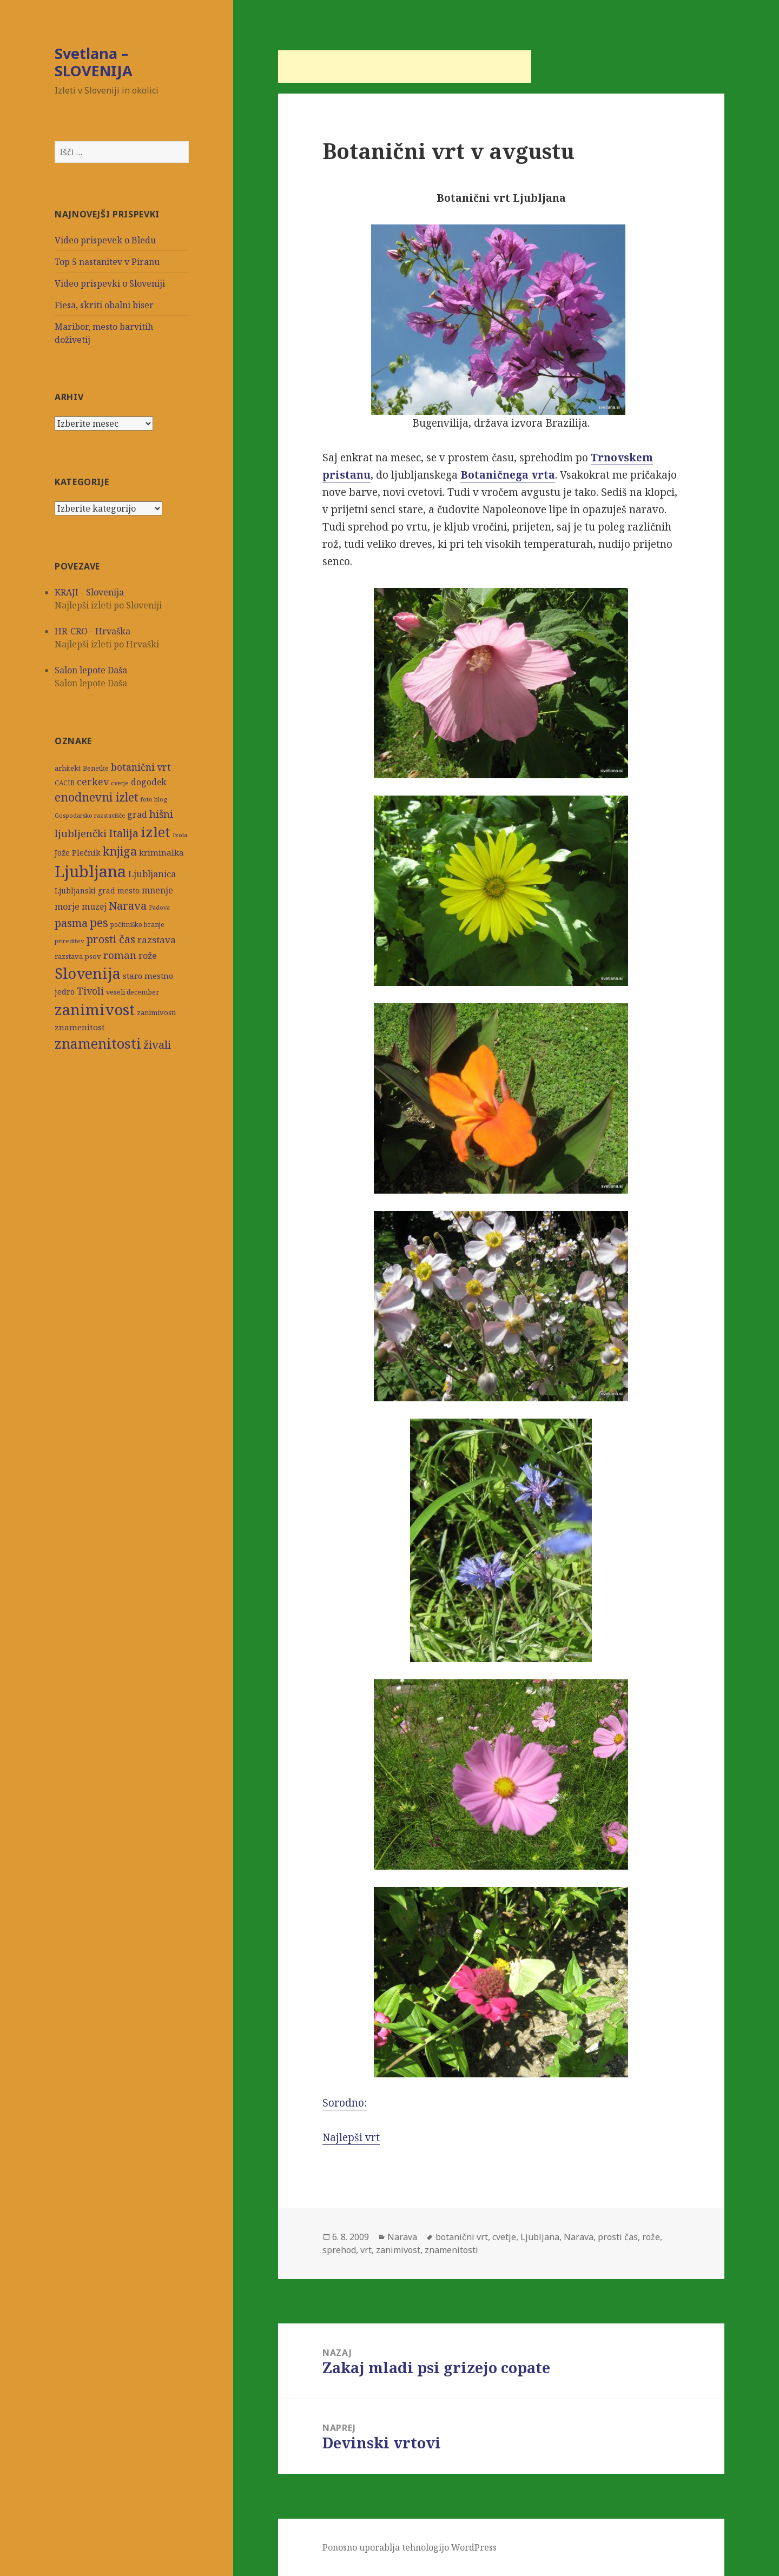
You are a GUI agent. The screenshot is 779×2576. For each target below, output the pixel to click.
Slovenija (88, 973)
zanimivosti (156, 1012)
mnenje (157, 890)
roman (119, 955)
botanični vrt (141, 767)
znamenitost (80, 1027)
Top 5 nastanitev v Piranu (107, 262)
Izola (180, 835)
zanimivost (95, 1009)
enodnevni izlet (96, 797)
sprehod (339, 2250)
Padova (159, 907)
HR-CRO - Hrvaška (92, 631)
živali (157, 1044)
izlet (155, 832)
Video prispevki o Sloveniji (110, 283)
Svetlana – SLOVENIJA (94, 62)
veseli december (132, 992)
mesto (128, 890)
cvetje (120, 783)
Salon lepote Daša (91, 670)
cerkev (93, 781)
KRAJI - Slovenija (89, 592)
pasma (71, 922)
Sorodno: (475, 1998)
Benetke (96, 768)
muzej (94, 906)
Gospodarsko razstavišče (90, 815)
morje (67, 906)
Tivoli (90, 991)
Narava (128, 905)
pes (99, 922)
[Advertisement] (404, 66)
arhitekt (68, 768)
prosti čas (111, 938)
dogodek (148, 782)
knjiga (120, 851)
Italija (123, 832)
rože (147, 955)
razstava (156, 939)
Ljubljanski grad (85, 891)
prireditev (69, 941)
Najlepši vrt (351, 2137)
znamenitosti (98, 1043)
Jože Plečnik (78, 852)
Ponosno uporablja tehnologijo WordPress (409, 2547)
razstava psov (78, 956)
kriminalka (161, 852)
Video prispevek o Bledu (105, 240)
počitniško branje (137, 924)
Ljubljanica (152, 874)
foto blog (154, 799)
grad (137, 814)
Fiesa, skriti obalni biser (104, 305)
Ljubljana (90, 871)
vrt (366, 2250)
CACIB (65, 782)
